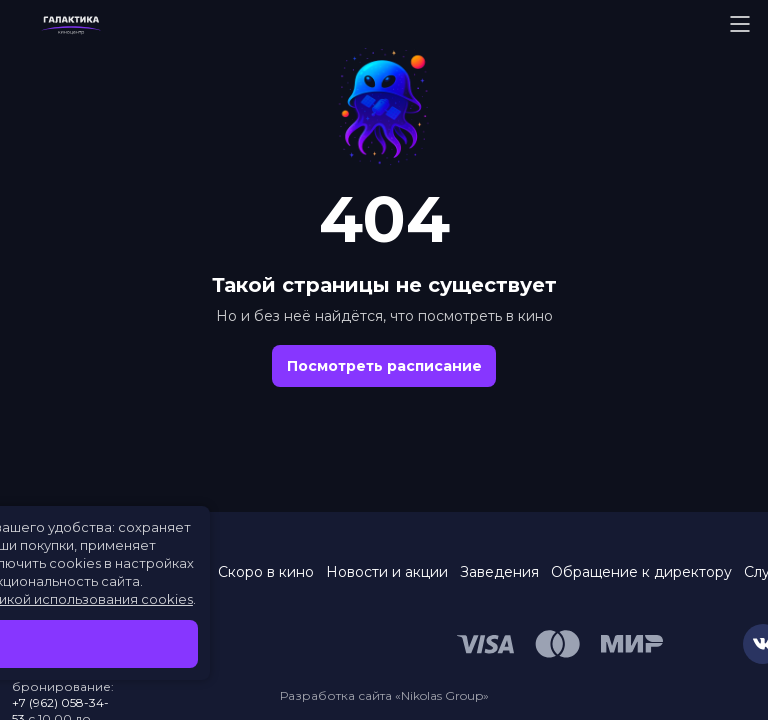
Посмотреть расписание (384, 366)
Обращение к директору (641, 572)
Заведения (499, 572)
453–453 (66, 670)
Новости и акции (387, 572)
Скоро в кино (266, 572)
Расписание (162, 572)
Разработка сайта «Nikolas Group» (384, 695)
